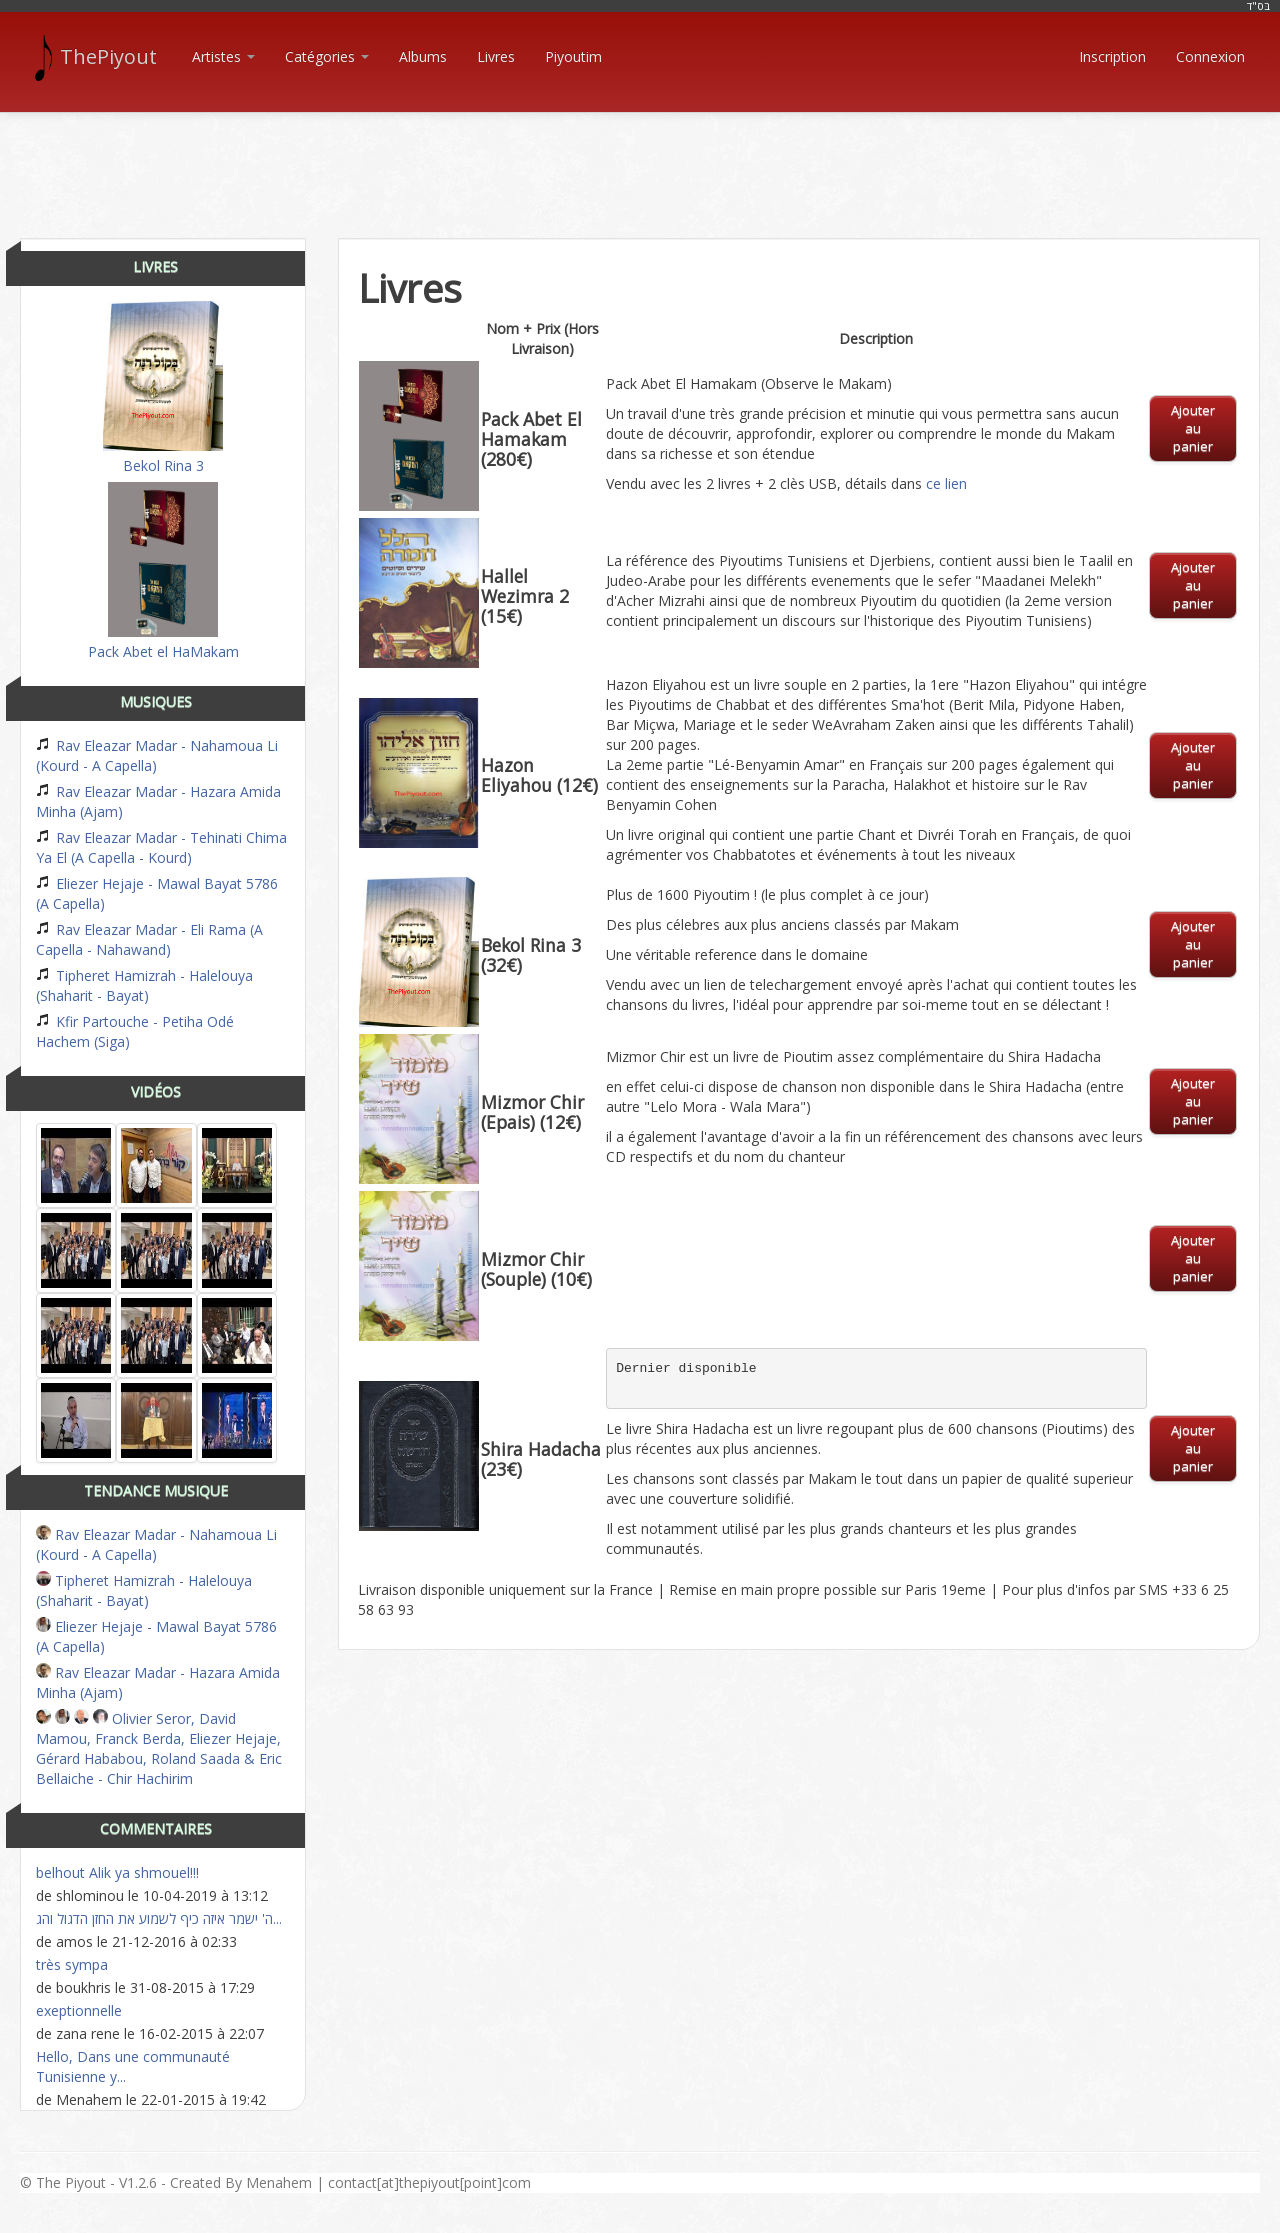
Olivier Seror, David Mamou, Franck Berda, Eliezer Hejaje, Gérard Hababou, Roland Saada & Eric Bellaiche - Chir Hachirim (159, 1748)
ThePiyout (98, 57)
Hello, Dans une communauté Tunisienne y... (133, 2066)
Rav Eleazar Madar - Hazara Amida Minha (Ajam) (158, 801)
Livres (496, 56)
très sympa (72, 1964)
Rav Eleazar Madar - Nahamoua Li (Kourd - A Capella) (157, 755)
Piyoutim (573, 56)
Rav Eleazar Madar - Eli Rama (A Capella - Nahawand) (149, 939)
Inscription (1112, 56)
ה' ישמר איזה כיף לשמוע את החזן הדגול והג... (159, 1918)
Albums (423, 56)
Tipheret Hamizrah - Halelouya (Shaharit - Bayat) (144, 985)
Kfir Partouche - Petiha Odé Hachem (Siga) (135, 1031)
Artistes (223, 56)
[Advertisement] (640, 158)
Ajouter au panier (1193, 428)
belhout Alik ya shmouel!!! (117, 1872)
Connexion (1210, 56)
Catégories (327, 56)
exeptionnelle (79, 2010)
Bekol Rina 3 (163, 388)
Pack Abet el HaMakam (163, 571)
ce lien (946, 483)
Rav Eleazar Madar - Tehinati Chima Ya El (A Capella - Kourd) (161, 847)
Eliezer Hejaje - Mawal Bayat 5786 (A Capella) (157, 893)
